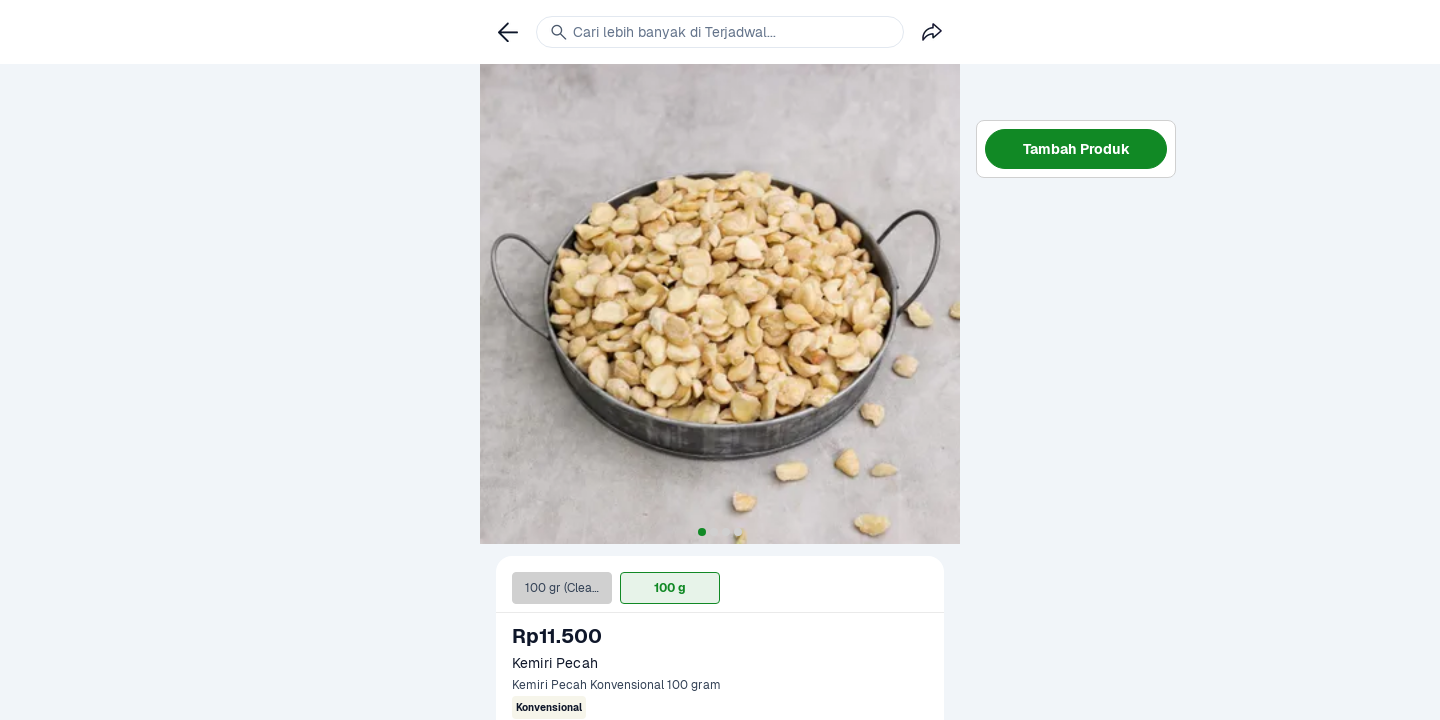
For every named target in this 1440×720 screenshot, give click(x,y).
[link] (508, 32)
